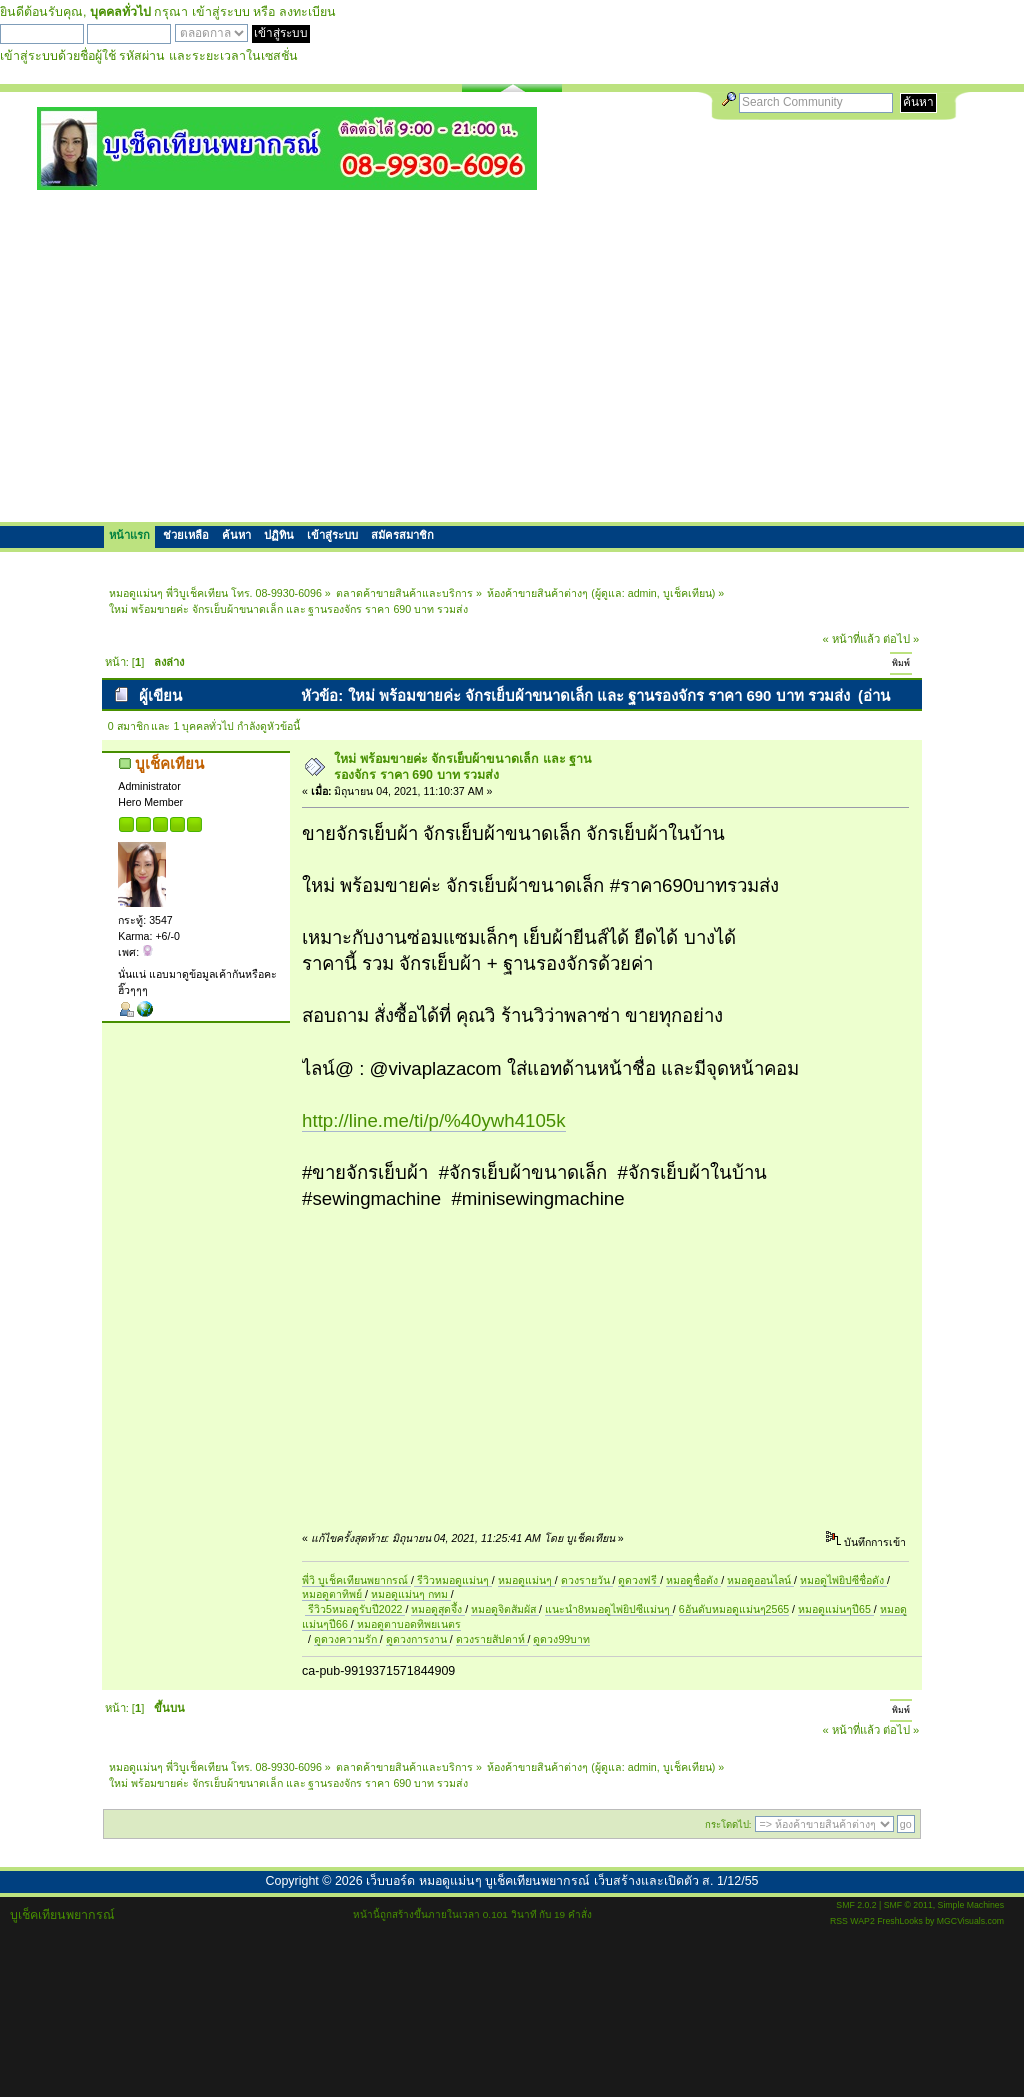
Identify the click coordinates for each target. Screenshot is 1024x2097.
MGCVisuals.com (970, 1921)
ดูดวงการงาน (418, 1639)
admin (642, 593)
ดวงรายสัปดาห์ (492, 1639)
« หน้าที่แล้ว (851, 639)
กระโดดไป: (728, 1824)
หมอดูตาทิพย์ (333, 1594)
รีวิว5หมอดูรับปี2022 (355, 1609)
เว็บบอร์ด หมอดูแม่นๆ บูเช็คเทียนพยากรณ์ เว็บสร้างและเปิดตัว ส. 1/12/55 (562, 1881)
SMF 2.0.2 (856, 1905)
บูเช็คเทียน (687, 593)
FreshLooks (900, 1921)
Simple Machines (971, 1905)
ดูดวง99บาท (561, 1639)
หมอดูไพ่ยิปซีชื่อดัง (843, 1580)
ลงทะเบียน (307, 12)
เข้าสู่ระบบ (221, 12)
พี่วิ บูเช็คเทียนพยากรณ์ (356, 1580)
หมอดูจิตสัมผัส (505, 1609)
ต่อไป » (901, 639)
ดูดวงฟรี (639, 1580)
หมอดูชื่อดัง (693, 1580)
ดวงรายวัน (587, 1580)
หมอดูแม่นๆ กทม (411, 1594)
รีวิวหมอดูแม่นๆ (453, 1580)
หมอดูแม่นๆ (526, 1580)
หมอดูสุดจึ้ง (438, 1609)
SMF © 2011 (908, 1905)
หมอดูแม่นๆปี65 (836, 1609)
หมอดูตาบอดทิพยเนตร (407, 1624)
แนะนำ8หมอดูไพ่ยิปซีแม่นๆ (609, 1609)
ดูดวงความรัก (347, 1639)
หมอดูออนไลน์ (760, 1580)
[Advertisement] (512, 355)
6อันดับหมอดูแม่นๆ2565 (734, 1609)
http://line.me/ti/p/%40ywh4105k (433, 1120)
